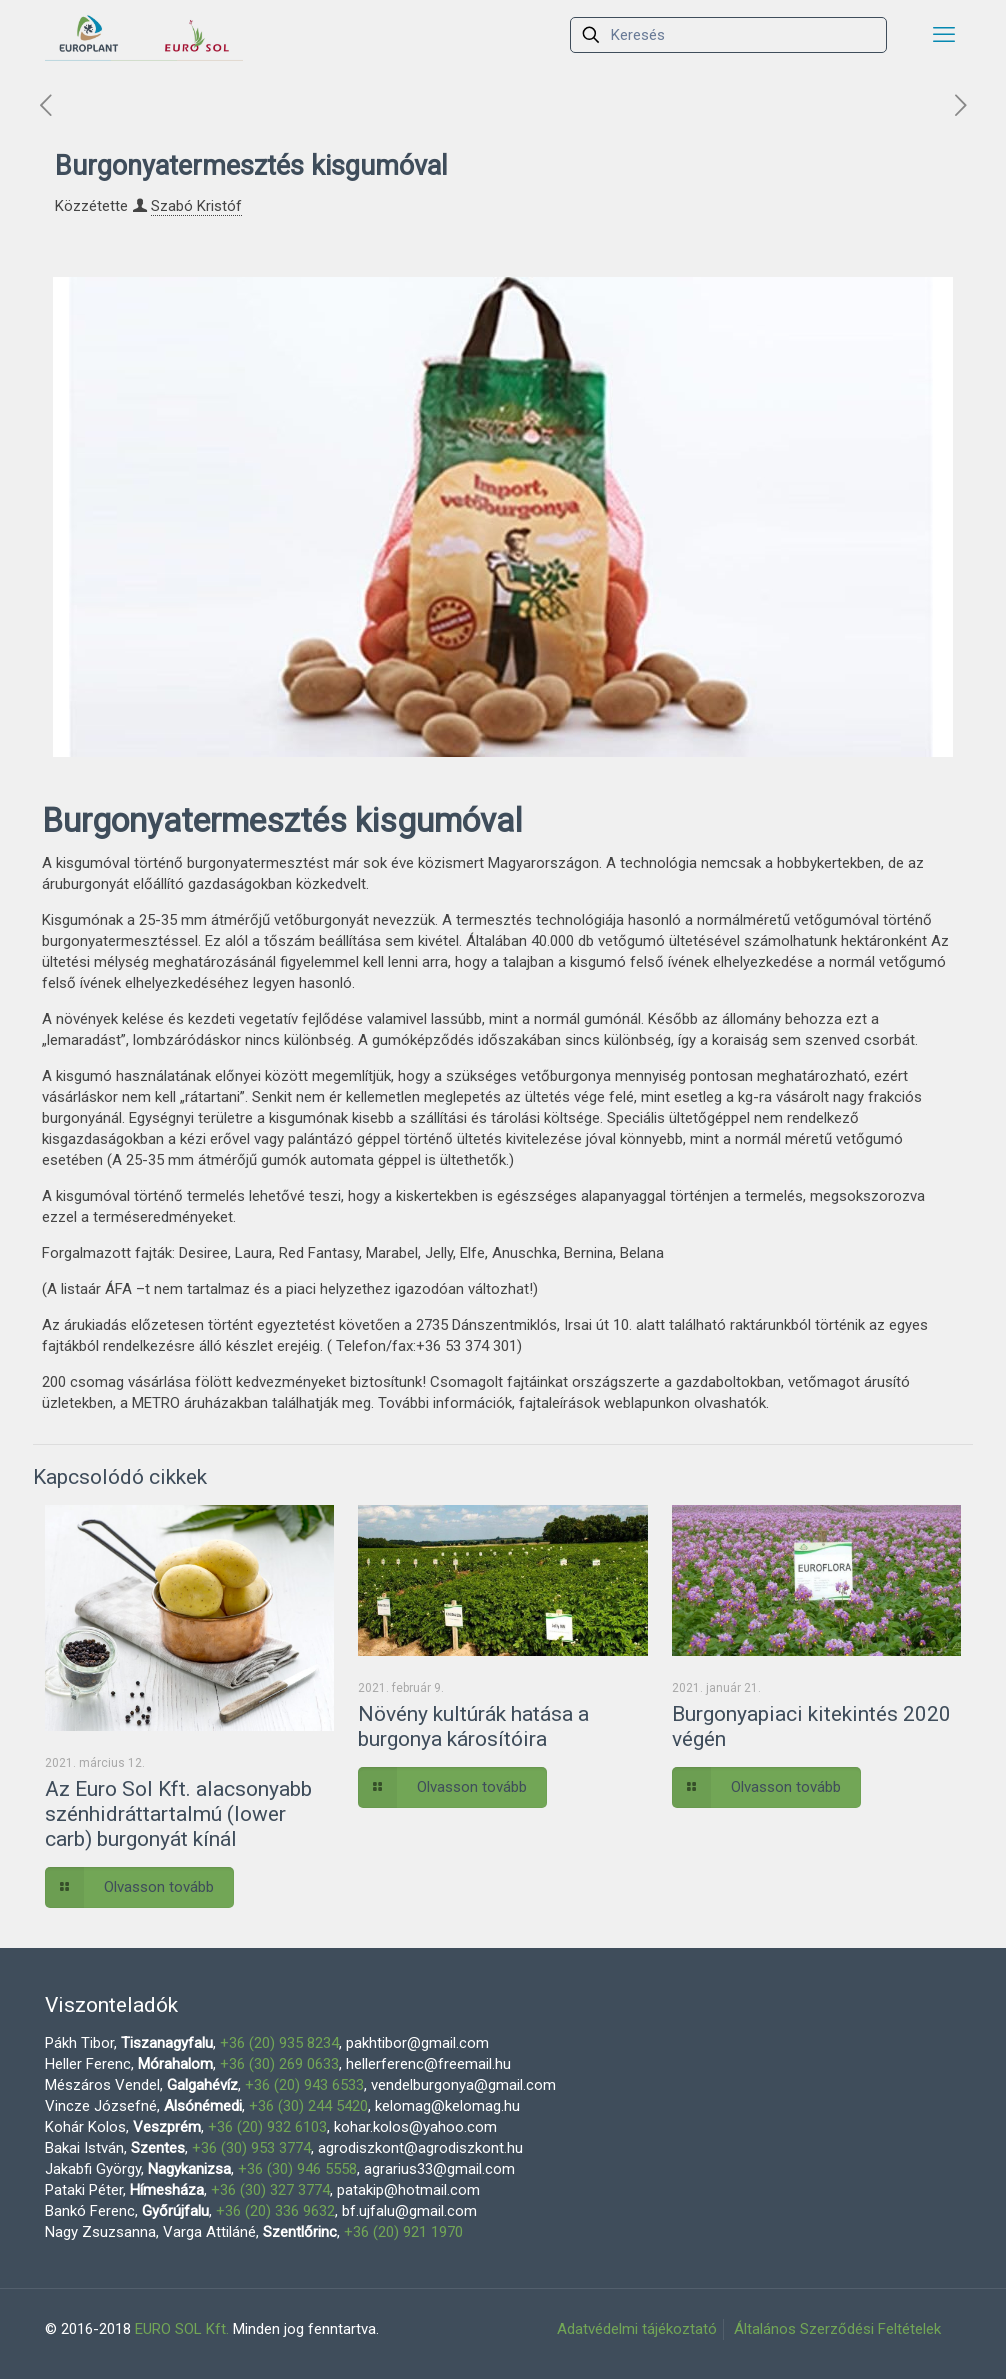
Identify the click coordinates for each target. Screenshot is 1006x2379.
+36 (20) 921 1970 (403, 2232)
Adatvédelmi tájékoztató (637, 2329)
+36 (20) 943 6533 (304, 2085)
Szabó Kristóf (196, 206)
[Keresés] (728, 35)
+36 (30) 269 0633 (279, 2064)
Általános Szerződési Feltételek (837, 2329)
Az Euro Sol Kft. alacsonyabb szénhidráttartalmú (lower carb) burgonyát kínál (178, 1814)
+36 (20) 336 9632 (275, 2211)
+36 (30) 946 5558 (297, 2169)
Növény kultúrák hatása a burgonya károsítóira (473, 1726)
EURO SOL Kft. (182, 2329)
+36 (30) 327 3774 (270, 2190)
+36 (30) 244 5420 (308, 2106)
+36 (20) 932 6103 (267, 2127)
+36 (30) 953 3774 (251, 2148)
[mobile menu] (944, 35)
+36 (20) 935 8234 (279, 2043)
